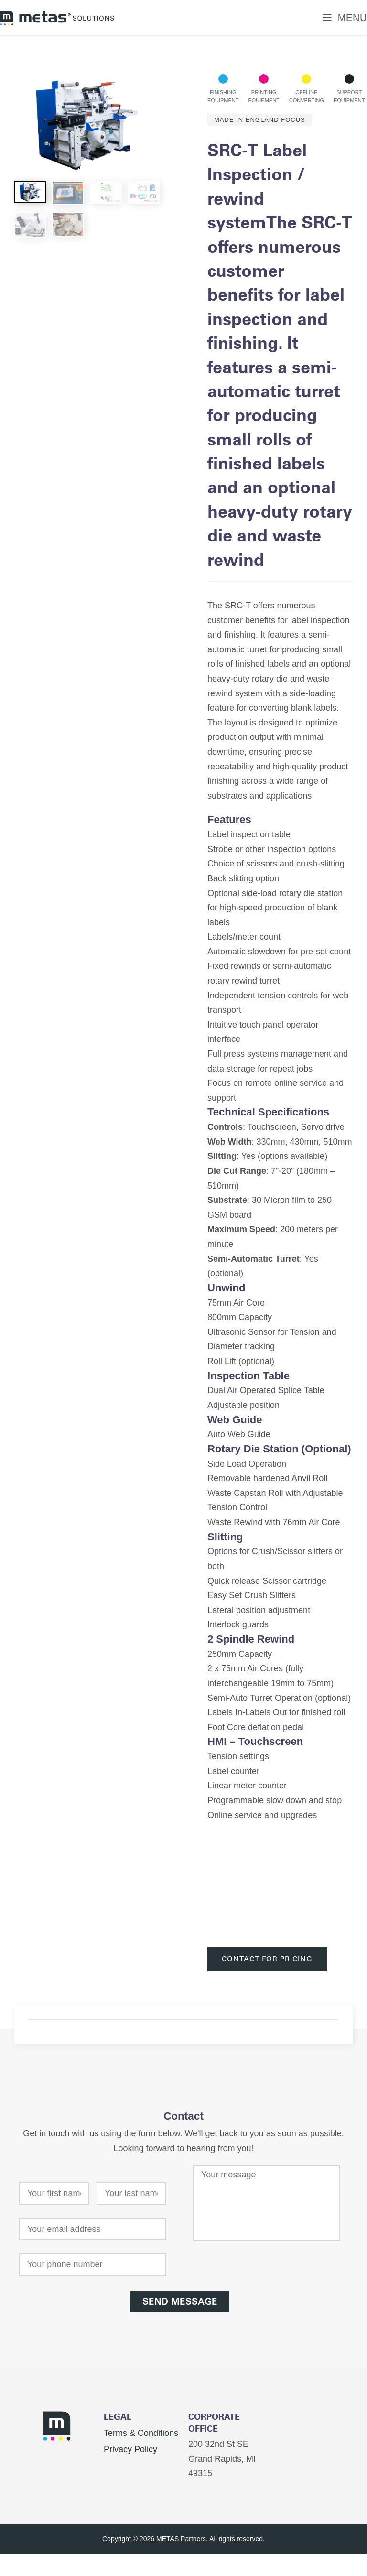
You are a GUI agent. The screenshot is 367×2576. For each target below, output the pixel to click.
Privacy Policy (130, 2449)
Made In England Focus (259, 119)
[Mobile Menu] (345, 17)
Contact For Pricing (267, 1958)
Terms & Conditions (141, 2433)
